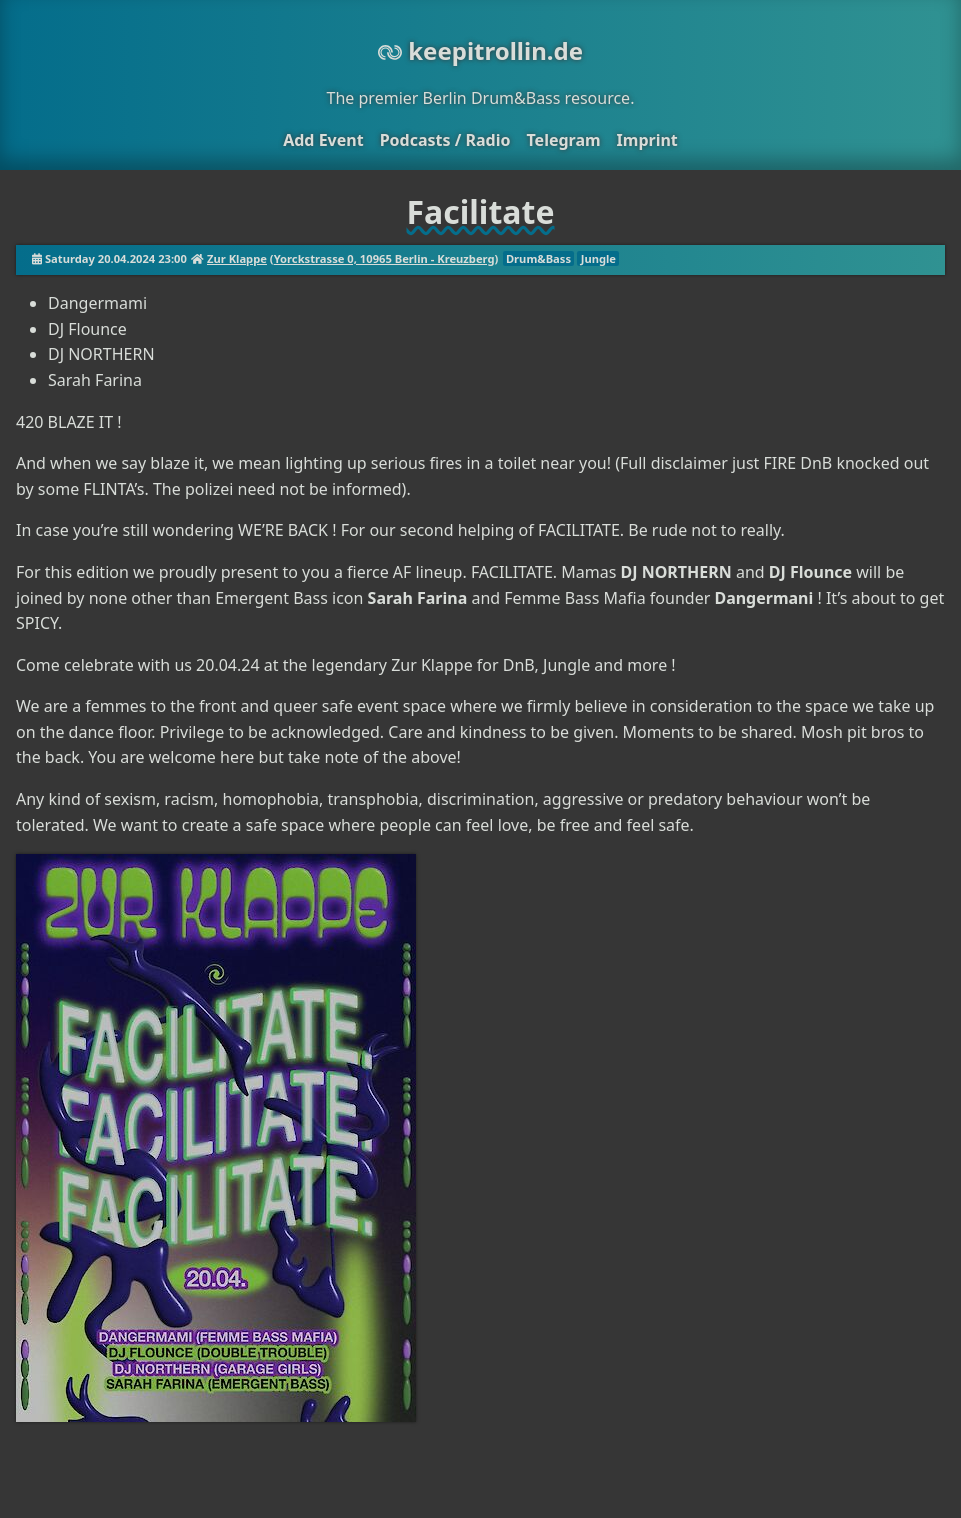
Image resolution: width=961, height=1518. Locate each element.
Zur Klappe (237, 258)
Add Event (323, 140)
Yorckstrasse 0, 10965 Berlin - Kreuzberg (384, 258)
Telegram (563, 140)
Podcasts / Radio (445, 140)
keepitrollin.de (480, 50)
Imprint (647, 140)
